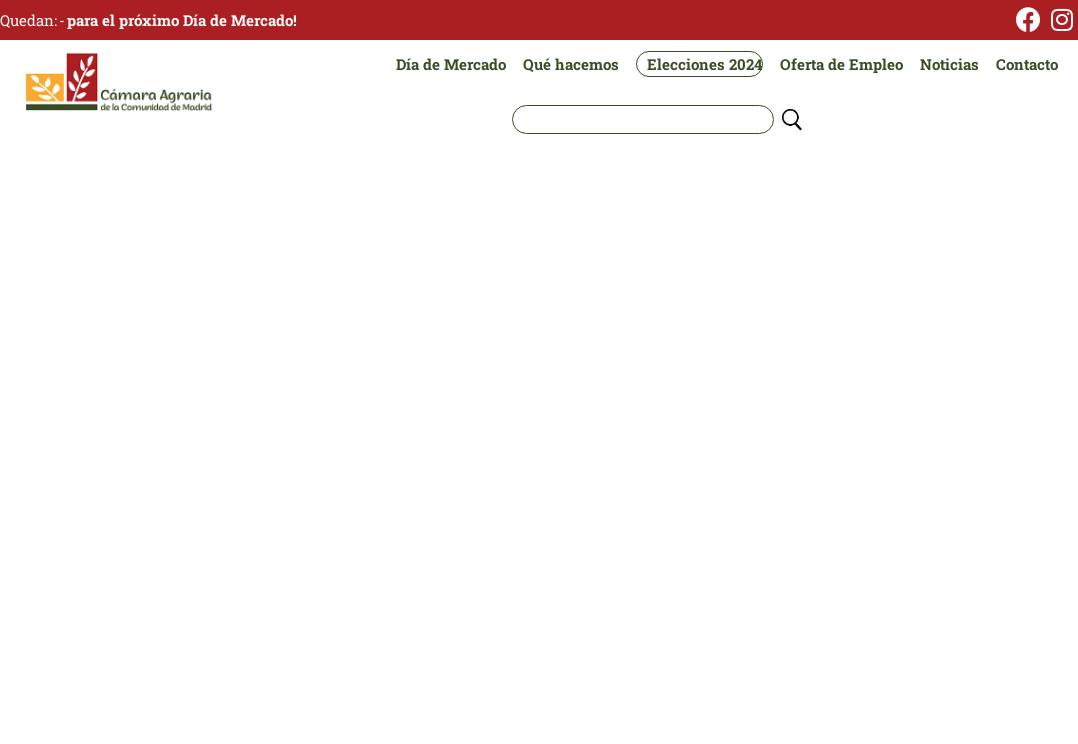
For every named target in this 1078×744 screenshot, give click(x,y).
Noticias (949, 64)
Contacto (1027, 64)
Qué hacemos (571, 64)
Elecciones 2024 (704, 64)
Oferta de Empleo (841, 64)
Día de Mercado (451, 64)
